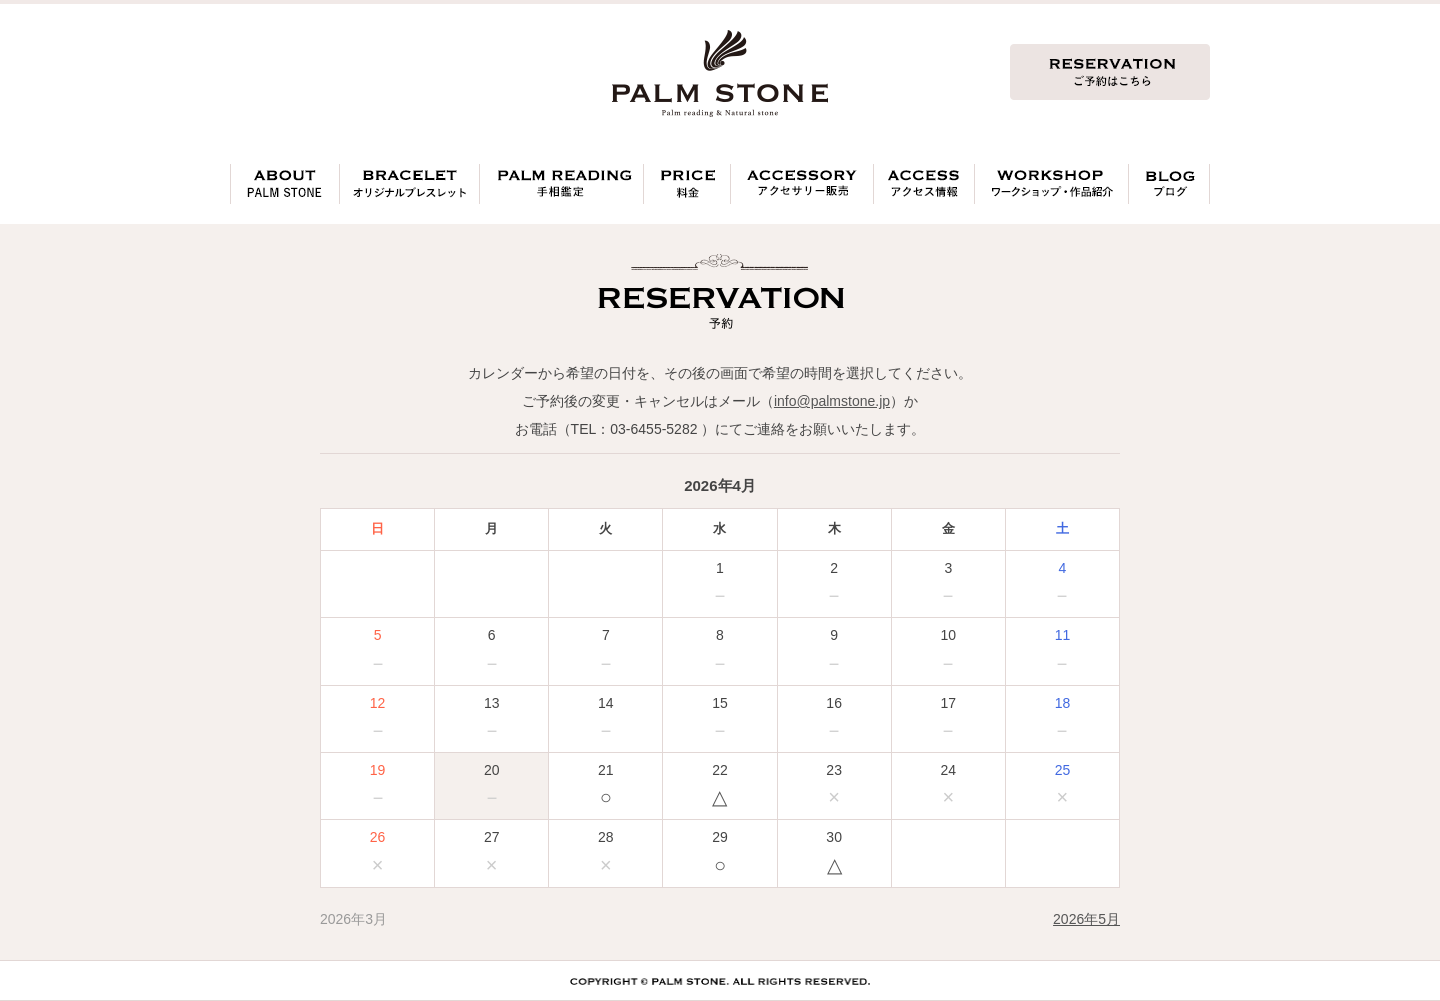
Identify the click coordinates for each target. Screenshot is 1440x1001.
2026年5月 (1086, 919)
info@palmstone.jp (832, 401)
